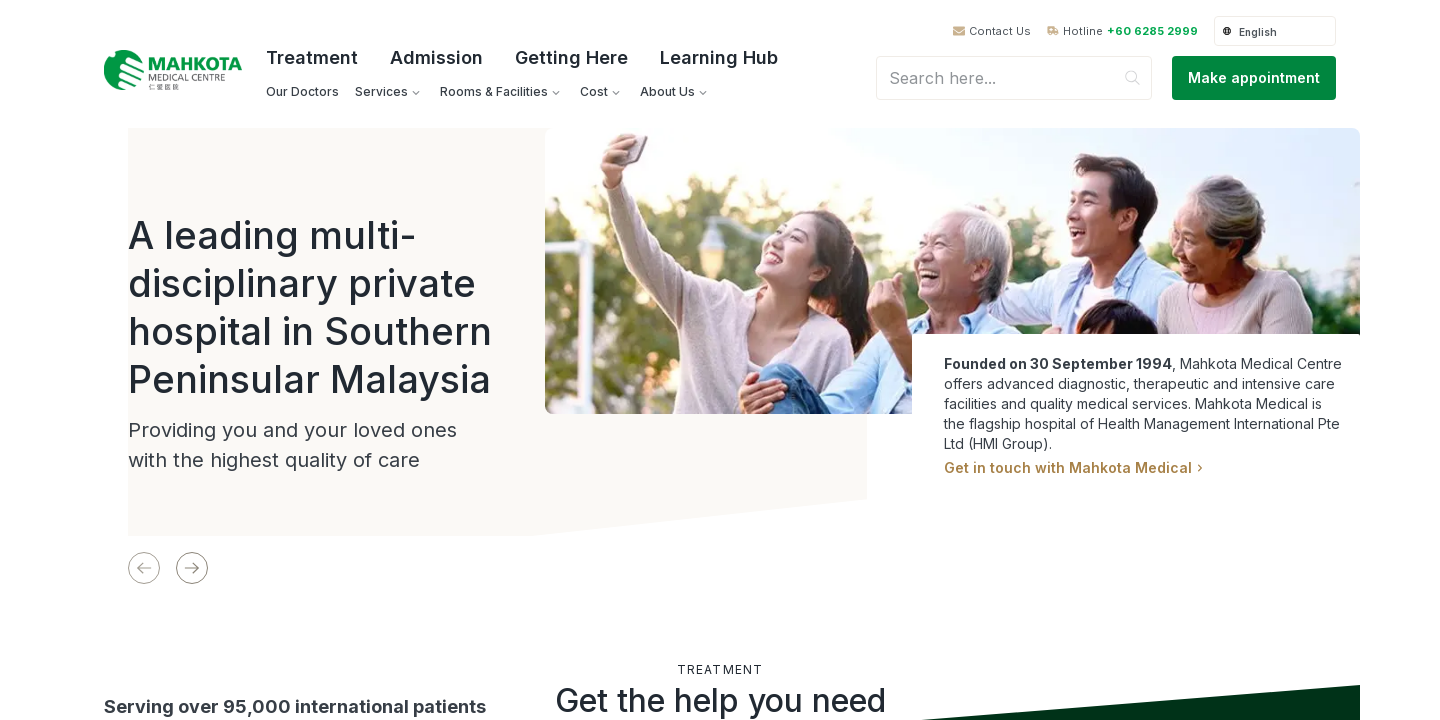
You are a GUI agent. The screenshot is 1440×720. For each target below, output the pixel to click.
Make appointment (1254, 77)
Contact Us (1000, 31)
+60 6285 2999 (1152, 31)
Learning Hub (719, 57)
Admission (436, 57)
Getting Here (571, 57)
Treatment (312, 57)
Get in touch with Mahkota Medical (1073, 467)
